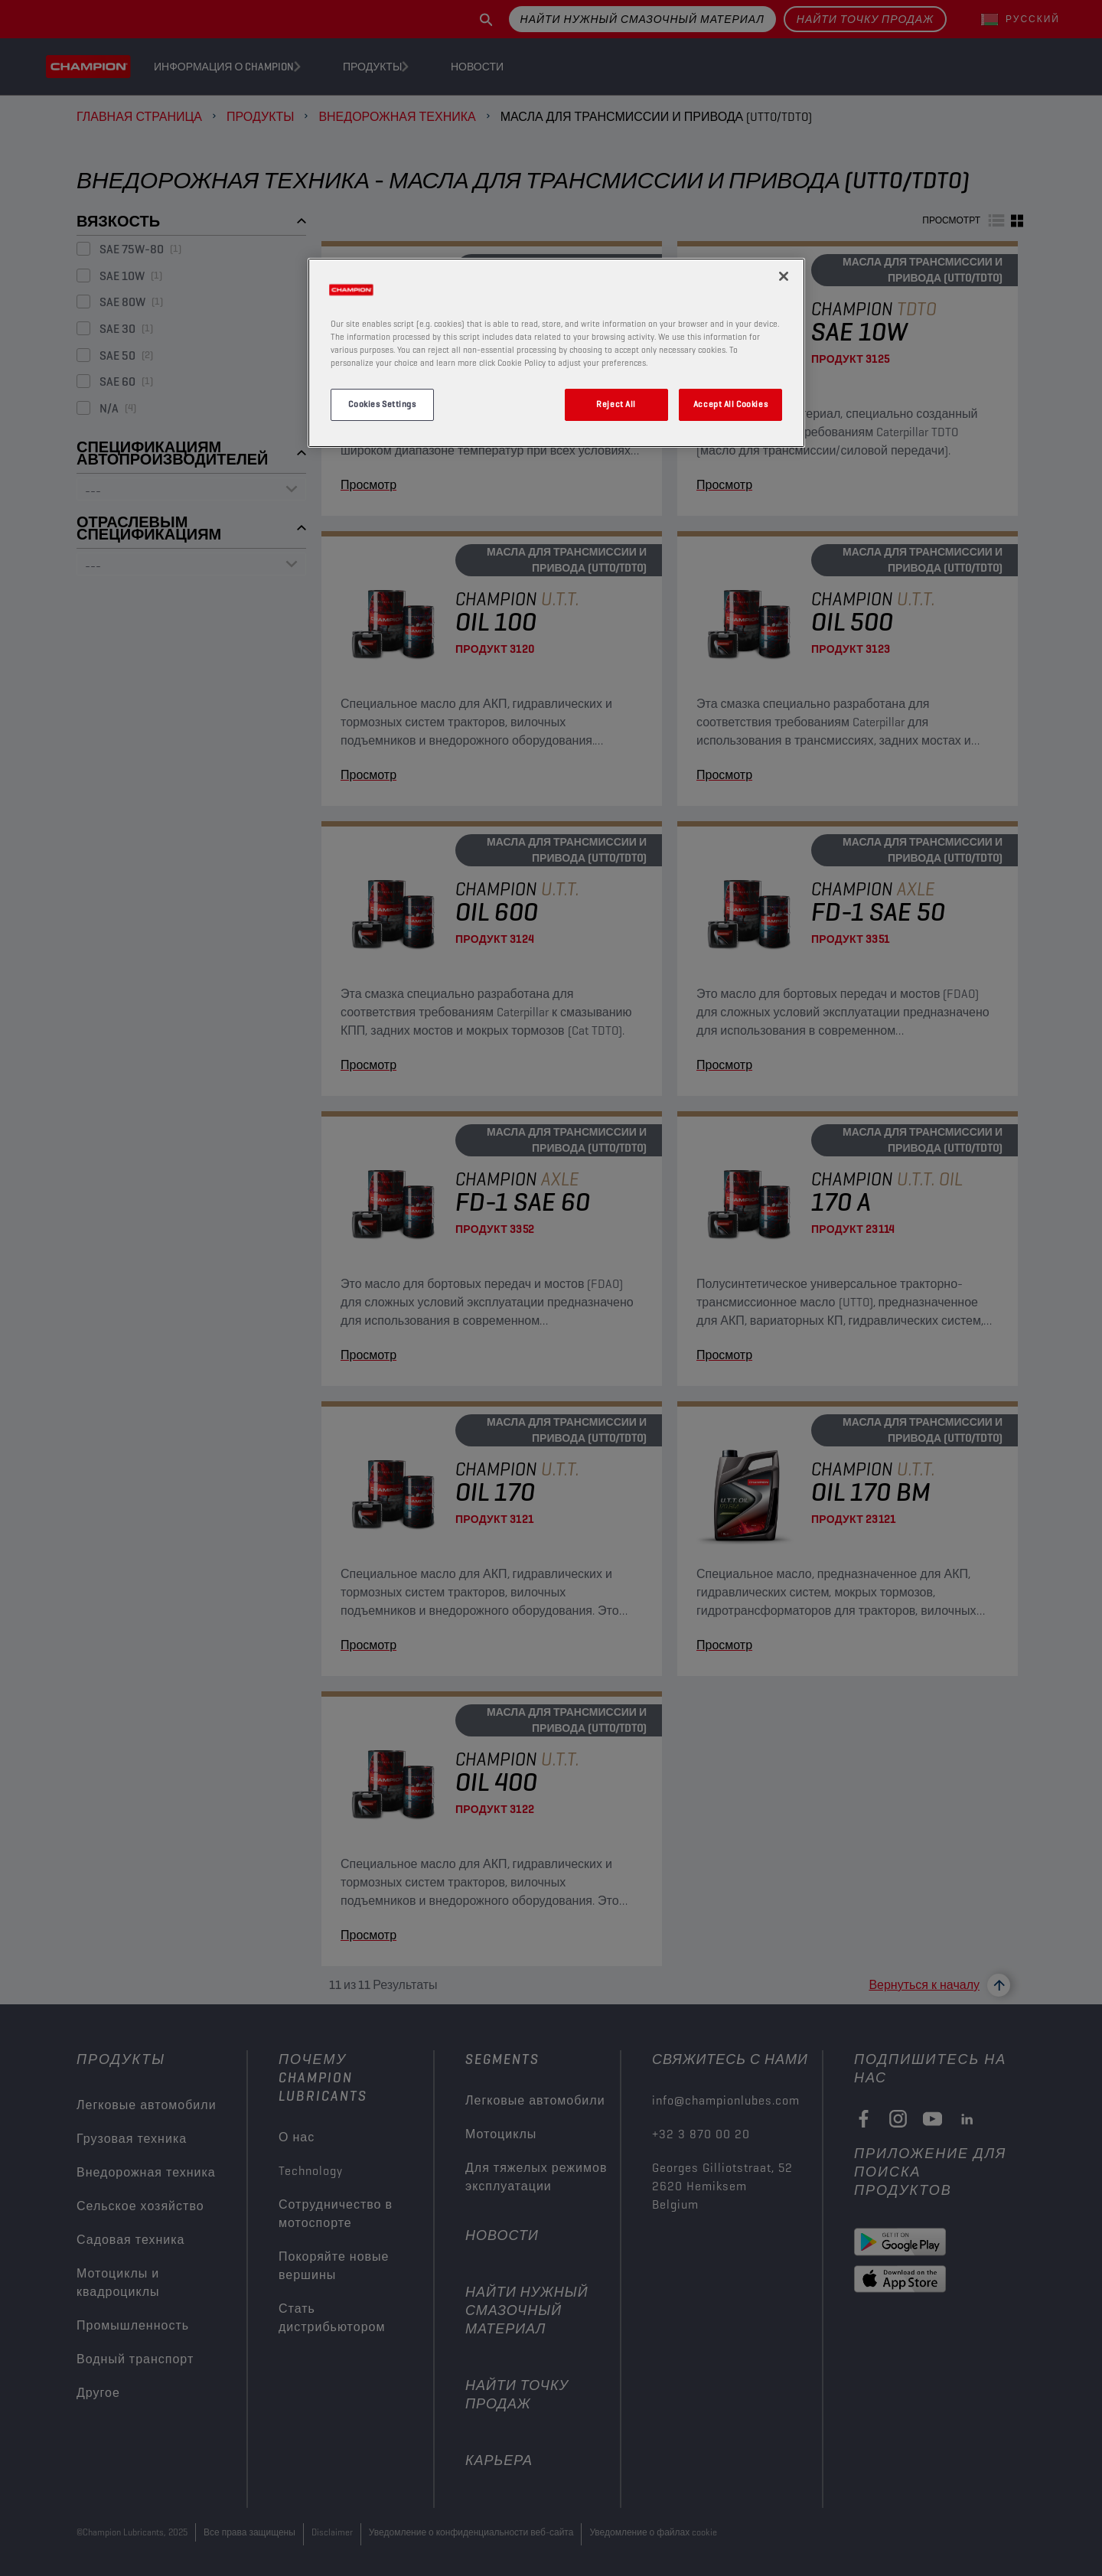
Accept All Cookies (730, 404)
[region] (556, 353)
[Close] (783, 276)
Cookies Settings (382, 404)
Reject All (616, 404)
